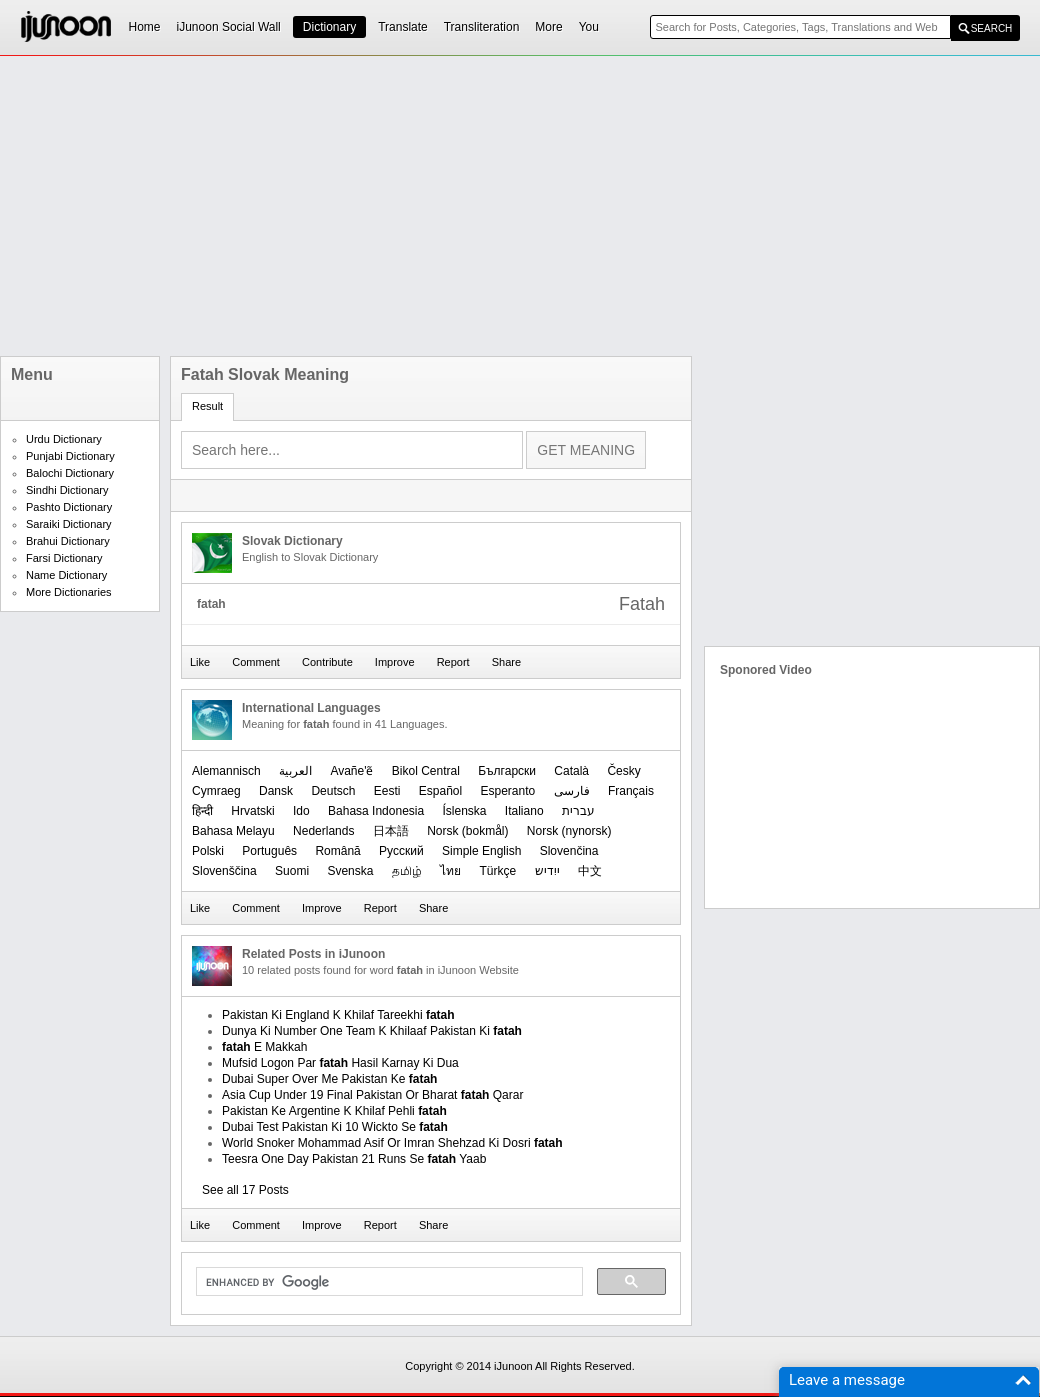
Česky (623, 771)
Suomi (292, 871)
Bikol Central (426, 771)
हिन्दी (202, 811)
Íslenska (464, 811)
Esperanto (508, 791)
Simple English (481, 851)
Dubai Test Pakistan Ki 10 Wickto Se (335, 1127)
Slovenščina (224, 871)
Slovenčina (569, 851)
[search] (387, 1282)
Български (507, 771)
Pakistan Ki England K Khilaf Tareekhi (338, 1015)
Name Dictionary (66, 575)
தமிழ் (407, 871)
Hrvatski (252, 811)
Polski (208, 851)
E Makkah (264, 1047)
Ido (301, 811)
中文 (590, 871)
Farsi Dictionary (64, 558)
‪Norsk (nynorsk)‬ (569, 831)
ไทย (450, 871)
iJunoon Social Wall (229, 27)
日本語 (391, 831)
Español (440, 791)
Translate (403, 27)
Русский (401, 851)
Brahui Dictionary (68, 541)
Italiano (524, 811)
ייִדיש (547, 871)
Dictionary (329, 27)
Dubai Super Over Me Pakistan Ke (329, 1079)
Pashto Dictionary (69, 507)
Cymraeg (216, 791)
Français (631, 791)
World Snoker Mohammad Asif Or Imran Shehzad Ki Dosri (392, 1143)
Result (207, 406)
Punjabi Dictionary (70, 456)
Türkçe (497, 871)
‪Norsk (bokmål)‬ (467, 831)
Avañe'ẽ (351, 771)
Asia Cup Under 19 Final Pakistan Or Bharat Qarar (372, 1095)
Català (571, 771)
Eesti (387, 791)
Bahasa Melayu (233, 831)
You (589, 27)
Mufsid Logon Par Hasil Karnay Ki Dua (340, 1063)
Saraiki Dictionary (69, 524)
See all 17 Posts (245, 1190)
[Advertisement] (344, 206)
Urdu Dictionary (64, 439)
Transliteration (482, 27)
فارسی (572, 791)
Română (337, 851)
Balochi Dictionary (70, 473)
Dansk (276, 791)
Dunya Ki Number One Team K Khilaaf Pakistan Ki (372, 1031)
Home (145, 27)
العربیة (295, 771)
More (548, 27)
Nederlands (323, 831)
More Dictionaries (69, 592)
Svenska (350, 871)
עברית (578, 811)
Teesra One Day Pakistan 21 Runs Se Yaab (354, 1159)
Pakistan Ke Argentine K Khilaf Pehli (334, 1111)
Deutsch (333, 791)
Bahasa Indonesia (376, 811)
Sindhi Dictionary (67, 490)
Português (269, 851)
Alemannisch (226, 771)
